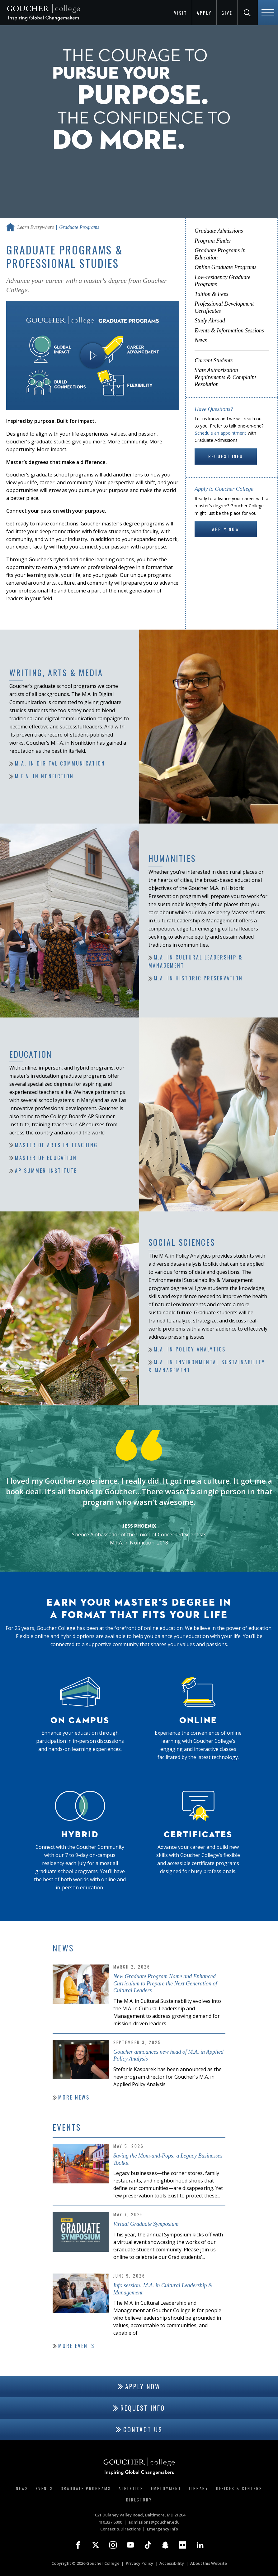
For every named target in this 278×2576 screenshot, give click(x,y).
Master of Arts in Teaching (56, 1145)
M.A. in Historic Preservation (198, 978)
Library (199, 2488)
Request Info (225, 456)
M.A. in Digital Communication (60, 763)
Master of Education (46, 1158)
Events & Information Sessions (229, 330)
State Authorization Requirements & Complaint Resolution (225, 377)
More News (74, 2097)
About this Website (208, 2563)
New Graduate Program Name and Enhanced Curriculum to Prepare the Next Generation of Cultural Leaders (165, 1983)
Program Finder (213, 241)
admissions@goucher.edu (154, 2522)
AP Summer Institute (46, 1170)
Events (44, 2488)
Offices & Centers (239, 2488)
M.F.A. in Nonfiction (44, 776)
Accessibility (171, 2563)
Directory (139, 2499)
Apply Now (225, 529)
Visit (180, 12)
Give (227, 12)
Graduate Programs (86, 2488)
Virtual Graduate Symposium (146, 2224)
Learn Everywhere (35, 227)
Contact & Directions (120, 2529)
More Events (76, 2346)
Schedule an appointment (220, 433)
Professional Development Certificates (224, 307)
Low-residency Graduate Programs (222, 281)
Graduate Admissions (219, 231)
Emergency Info (162, 2529)
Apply (204, 12)
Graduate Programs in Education (220, 254)
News (201, 340)
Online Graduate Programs (225, 267)
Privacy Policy (139, 2563)
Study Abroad (210, 320)
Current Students (214, 360)
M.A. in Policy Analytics (190, 1349)
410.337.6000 (110, 2522)
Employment (166, 2488)
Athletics (131, 2488)
